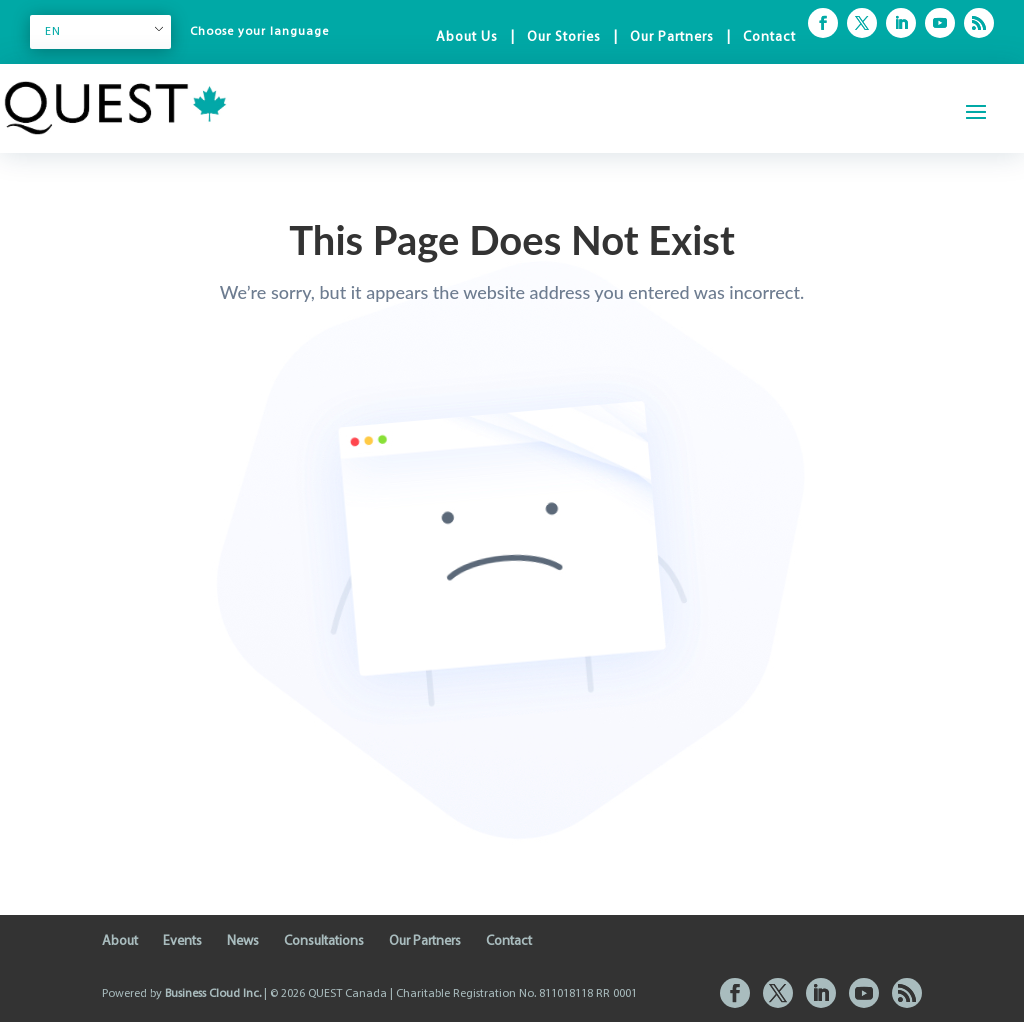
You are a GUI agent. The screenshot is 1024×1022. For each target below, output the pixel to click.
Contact (769, 37)
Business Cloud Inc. (213, 994)
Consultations (324, 941)
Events (182, 941)
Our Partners (672, 37)
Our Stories (564, 37)
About (120, 941)
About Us (467, 37)
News (243, 941)
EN (53, 32)
